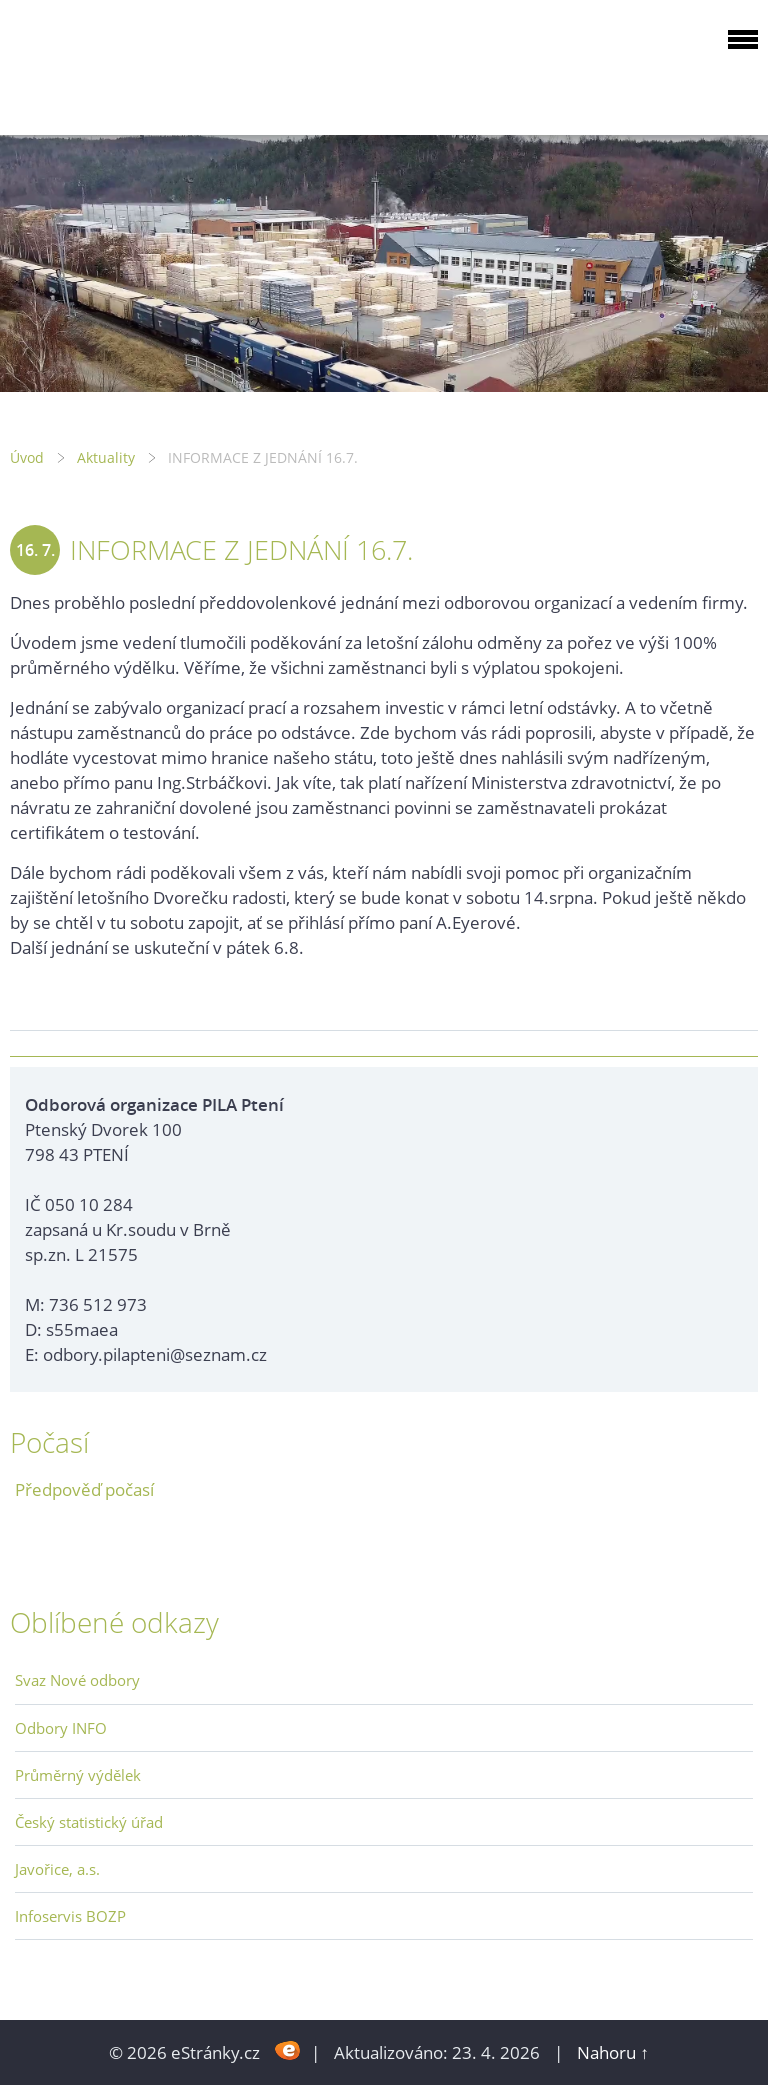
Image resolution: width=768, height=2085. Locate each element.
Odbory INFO (61, 1728)
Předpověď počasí (84, 1489)
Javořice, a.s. (57, 1869)
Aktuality (106, 457)
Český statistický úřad (89, 1822)
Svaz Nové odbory (77, 1680)
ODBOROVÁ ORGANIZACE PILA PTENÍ (136, 63)
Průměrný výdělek (78, 1775)
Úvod (27, 457)
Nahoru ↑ (613, 2052)
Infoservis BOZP (70, 1916)
